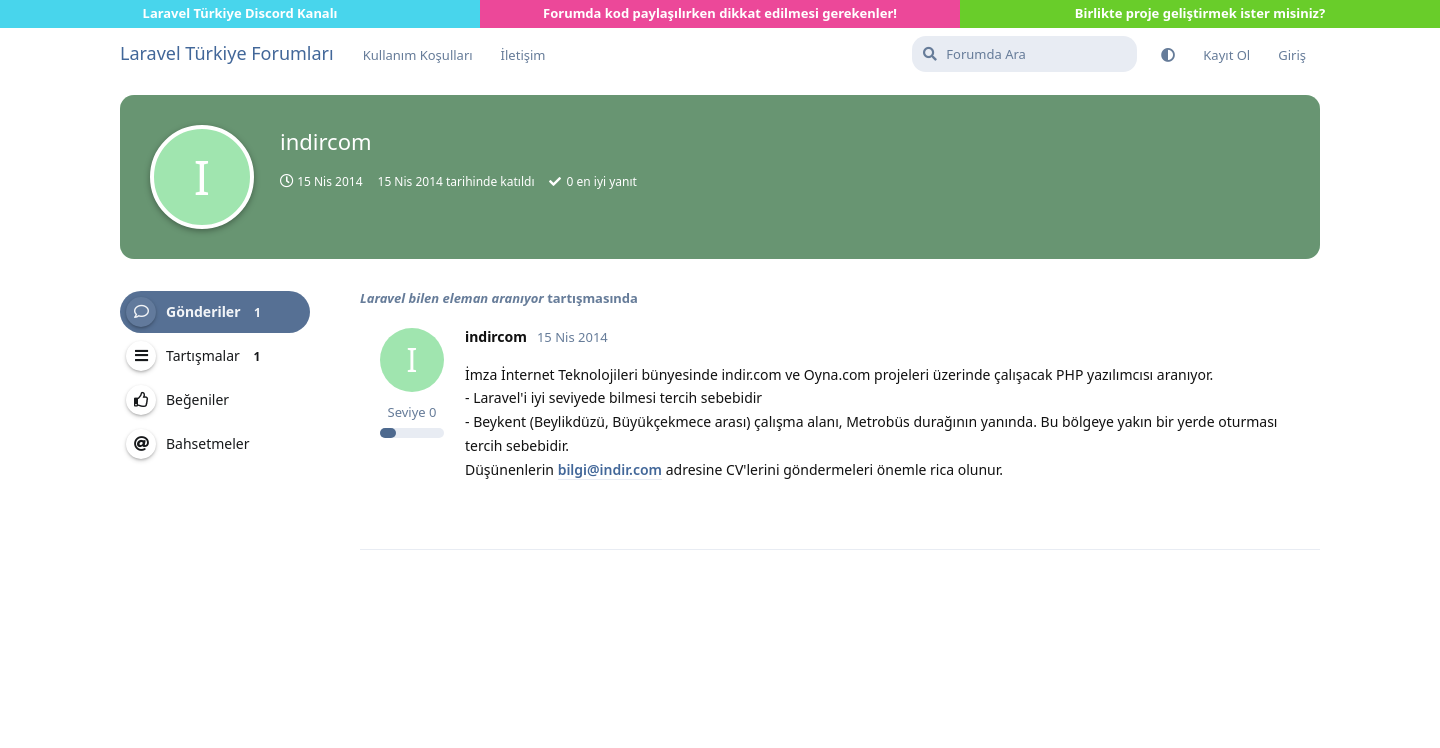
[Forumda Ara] (1024, 54)
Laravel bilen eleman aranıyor (452, 298)
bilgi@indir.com (610, 469)
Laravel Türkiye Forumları (227, 53)
